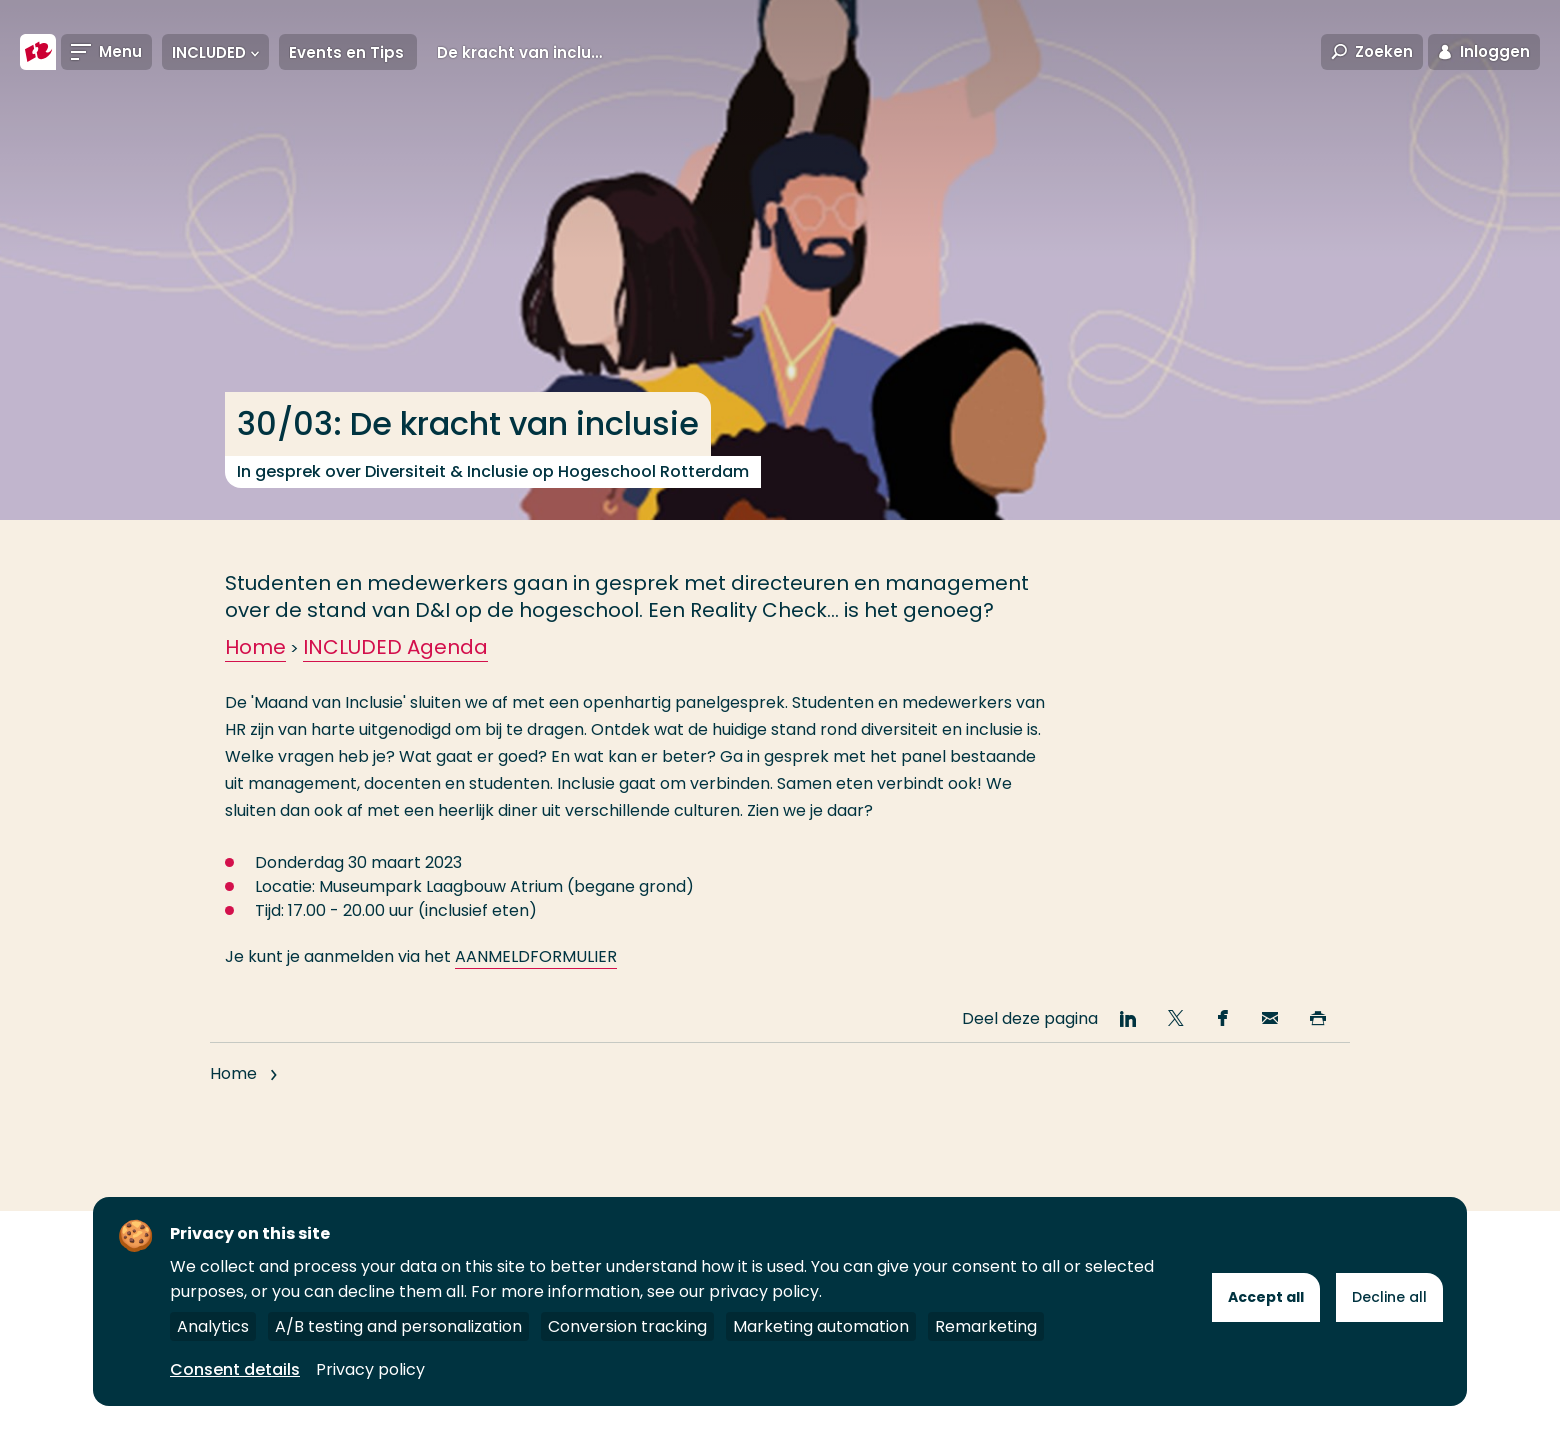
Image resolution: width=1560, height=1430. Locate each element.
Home (255, 647)
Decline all (1389, 1297)
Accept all (1266, 1297)
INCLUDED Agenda (395, 647)
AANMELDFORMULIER (536, 956)
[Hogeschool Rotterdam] (38, 52)
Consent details (235, 1369)
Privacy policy (370, 1369)
